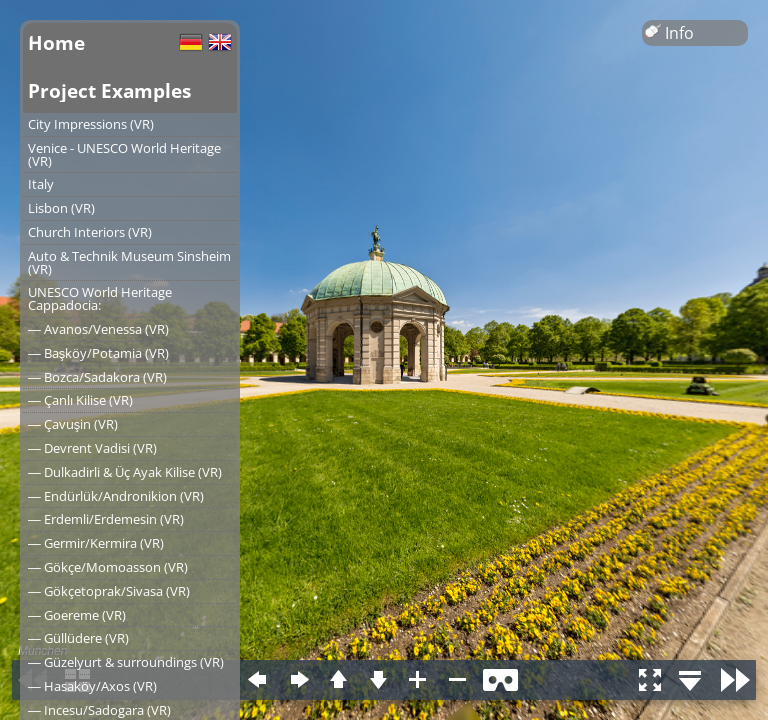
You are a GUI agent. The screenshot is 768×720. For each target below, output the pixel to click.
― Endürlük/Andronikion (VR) (116, 496)
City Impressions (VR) (91, 124)
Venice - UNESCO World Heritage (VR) (124, 154)
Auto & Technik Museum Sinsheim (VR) (129, 262)
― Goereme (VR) (77, 615)
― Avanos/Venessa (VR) (98, 329)
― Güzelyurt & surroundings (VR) (126, 662)
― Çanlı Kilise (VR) (80, 400)
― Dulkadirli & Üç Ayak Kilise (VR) (125, 472)
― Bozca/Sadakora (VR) (97, 377)
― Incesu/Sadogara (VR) (99, 710)
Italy (41, 184)
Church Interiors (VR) (90, 232)
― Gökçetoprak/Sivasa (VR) (109, 591)
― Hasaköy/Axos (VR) (92, 686)
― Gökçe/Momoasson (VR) (108, 567)
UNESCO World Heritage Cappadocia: (100, 298)
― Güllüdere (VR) (78, 638)
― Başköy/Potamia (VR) (98, 353)
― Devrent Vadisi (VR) (92, 448)
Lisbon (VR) (61, 208)
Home (56, 42)
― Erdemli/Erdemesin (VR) (106, 519)
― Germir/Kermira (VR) (96, 543)
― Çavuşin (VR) (73, 424)
